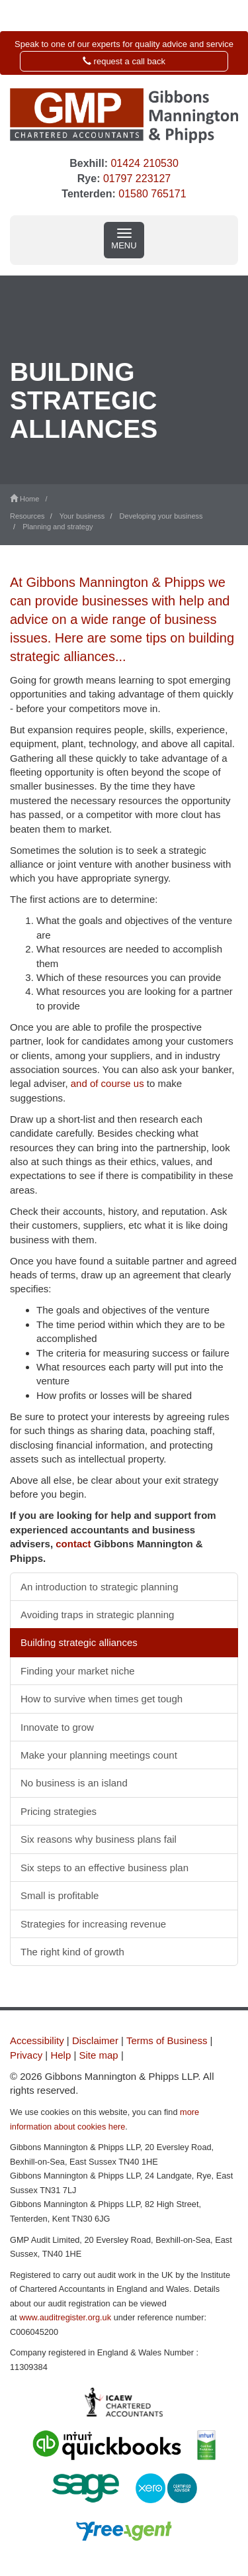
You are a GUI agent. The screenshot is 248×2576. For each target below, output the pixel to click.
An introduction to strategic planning (99, 1586)
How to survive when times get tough (102, 1698)
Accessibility (37, 2040)
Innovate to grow (57, 1727)
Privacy (26, 2055)
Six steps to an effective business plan (104, 1867)
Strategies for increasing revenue (93, 1924)
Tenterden (87, 193)
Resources (27, 516)
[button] (124, 53)
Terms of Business (167, 2040)
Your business (82, 516)
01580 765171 (152, 193)
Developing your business (161, 516)
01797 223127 (137, 178)
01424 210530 (144, 163)
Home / (31, 499)
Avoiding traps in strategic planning (97, 1614)
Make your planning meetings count (99, 1755)
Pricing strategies (59, 1811)
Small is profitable (60, 1895)
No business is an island (74, 1782)
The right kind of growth (72, 1951)
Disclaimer (95, 2040)
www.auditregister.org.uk (65, 2317)
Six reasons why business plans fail (99, 1839)
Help (60, 2055)
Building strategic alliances (79, 1642)
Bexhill (86, 163)
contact (73, 1543)
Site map (98, 2055)
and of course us (107, 1083)
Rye (87, 178)
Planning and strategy (57, 527)
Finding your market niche (78, 1670)
